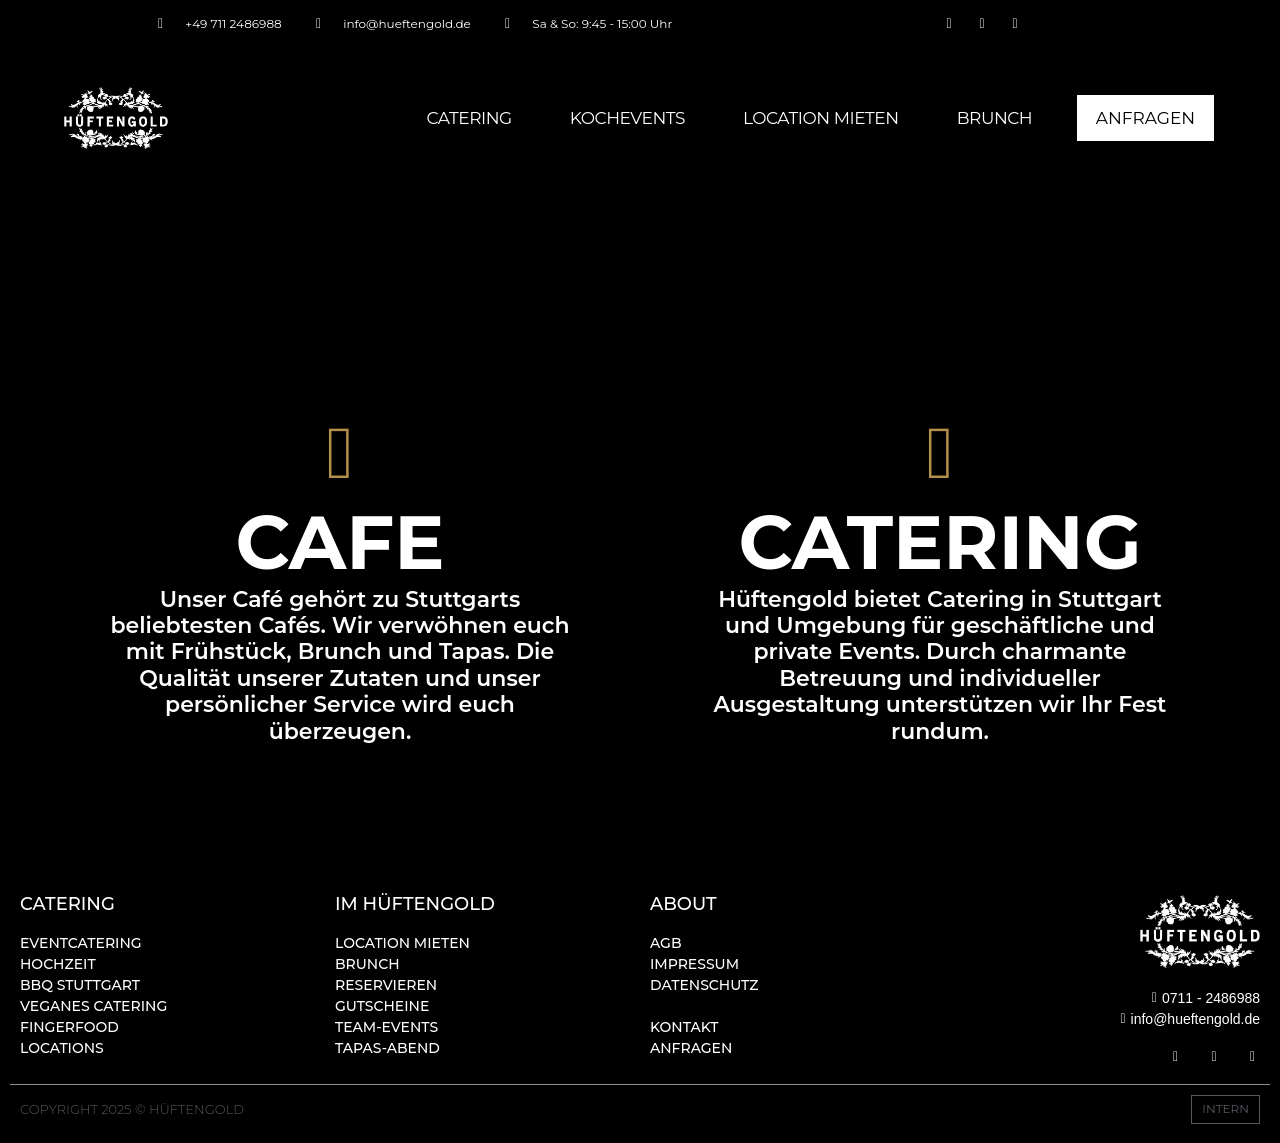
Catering (465, 118)
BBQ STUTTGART (80, 985)
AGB (666, 943)
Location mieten (818, 118)
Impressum (694, 964)
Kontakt (684, 1027)
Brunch (992, 118)
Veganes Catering (93, 1006)
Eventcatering (81, 943)
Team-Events (386, 1027)
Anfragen (691, 1048)
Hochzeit (58, 964)
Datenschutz (704, 985)
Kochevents (624, 118)
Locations (62, 1048)
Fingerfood (69, 1027)
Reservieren (386, 985)
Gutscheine (382, 1006)
